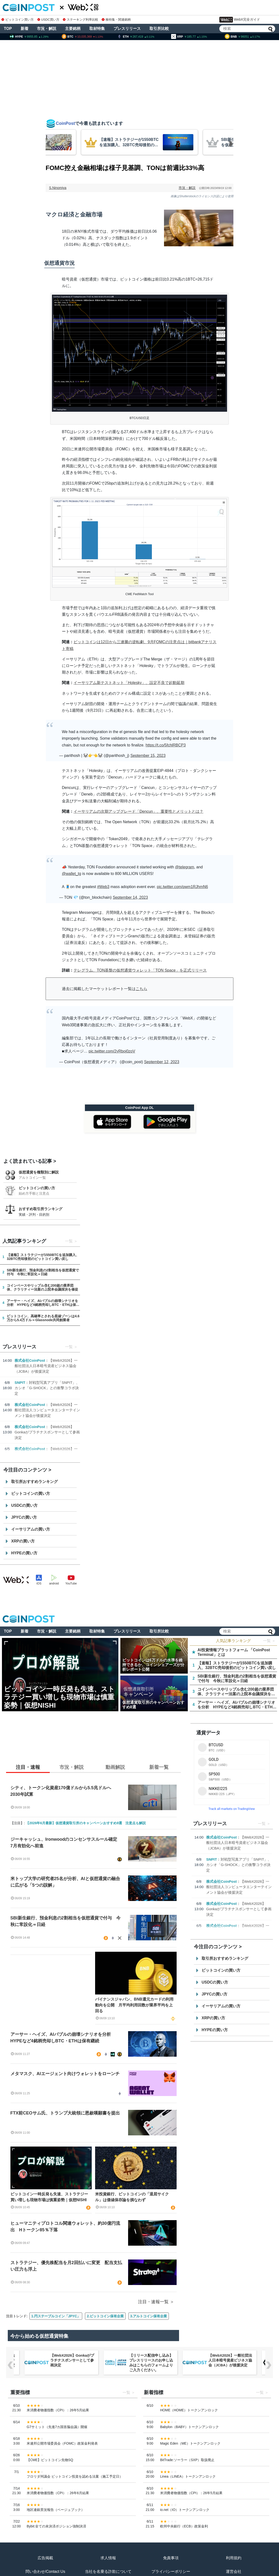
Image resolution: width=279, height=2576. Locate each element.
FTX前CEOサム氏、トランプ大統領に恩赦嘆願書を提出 (65, 2113)
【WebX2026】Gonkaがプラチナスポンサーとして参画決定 (47, 1432)
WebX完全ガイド (239, 20)
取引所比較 (159, 28)
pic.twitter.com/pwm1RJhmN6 (182, 887)
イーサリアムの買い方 (30, 1529)
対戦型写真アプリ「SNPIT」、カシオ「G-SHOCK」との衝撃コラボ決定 (47, 1387)
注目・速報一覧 (153, 2301)
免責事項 (171, 2558)
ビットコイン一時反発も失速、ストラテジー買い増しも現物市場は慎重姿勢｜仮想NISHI (49, 2197)
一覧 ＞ (269, 1641)
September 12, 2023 (161, 1062)
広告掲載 (45, 2558)
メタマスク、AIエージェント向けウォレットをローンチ (65, 2073)
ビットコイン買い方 (17, 19)
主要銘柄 (73, 28)
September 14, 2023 (130, 897)
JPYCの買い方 (24, 1517)
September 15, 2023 (147, 755)
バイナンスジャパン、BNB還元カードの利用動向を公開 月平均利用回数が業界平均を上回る (134, 2005)
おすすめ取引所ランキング (40, 1209)
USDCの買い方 (24, 1505)
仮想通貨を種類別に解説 (39, 1172)
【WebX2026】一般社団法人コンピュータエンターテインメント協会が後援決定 (47, 1410)
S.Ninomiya (57, 188)
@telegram (184, 867)
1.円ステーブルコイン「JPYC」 (55, 2316)
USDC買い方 (48, 19)
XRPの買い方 (23, 1541)
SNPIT (20, 1382)
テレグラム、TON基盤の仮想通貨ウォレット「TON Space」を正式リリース (140, 970)
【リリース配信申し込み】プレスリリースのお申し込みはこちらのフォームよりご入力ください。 (151, 2362)
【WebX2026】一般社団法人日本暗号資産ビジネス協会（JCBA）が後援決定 (46, 1365)
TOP (8, 28)
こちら (141, 989)
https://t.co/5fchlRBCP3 (166, 745)
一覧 (69, 1241)
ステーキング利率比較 (80, 19)
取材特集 (97, 28)
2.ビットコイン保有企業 (105, 2316)
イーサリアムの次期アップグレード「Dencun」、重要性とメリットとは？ (138, 811)
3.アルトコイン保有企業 (148, 2316)
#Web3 (103, 887)
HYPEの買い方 (24, 1553)
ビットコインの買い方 (37, 1188)
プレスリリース (127, 28)
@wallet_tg (71, 874)
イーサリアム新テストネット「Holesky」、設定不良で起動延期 (129, 683)
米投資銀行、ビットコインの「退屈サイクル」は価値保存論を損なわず (132, 2197)
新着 (24, 28)
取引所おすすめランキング (34, 1482)
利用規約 (233, 2558)
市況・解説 (46, 28)
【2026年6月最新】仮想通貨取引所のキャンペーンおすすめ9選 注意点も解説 (86, 1823)
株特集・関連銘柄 (116, 19)
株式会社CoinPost (30, 1360)
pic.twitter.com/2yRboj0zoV (112, 1051)
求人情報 (108, 2558)
